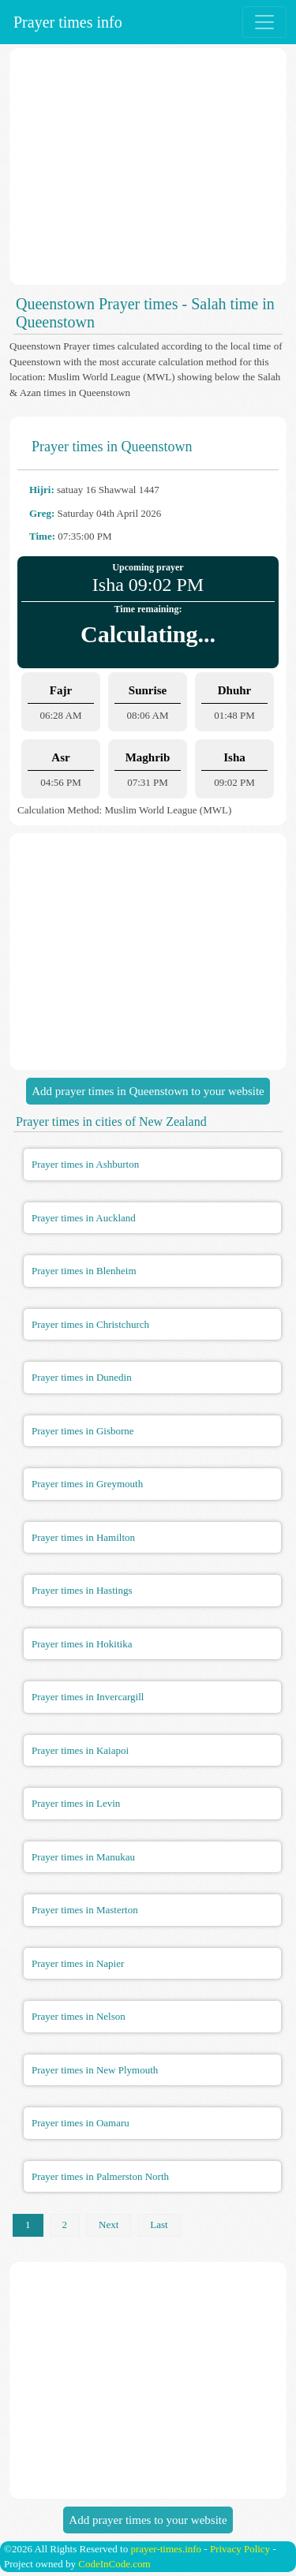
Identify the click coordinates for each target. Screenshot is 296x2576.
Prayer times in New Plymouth (95, 2070)
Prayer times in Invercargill (88, 1697)
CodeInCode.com (114, 2564)
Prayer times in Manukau (83, 1857)
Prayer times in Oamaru (80, 2123)
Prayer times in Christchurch (90, 1324)
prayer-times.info (165, 2549)
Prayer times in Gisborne (83, 1431)
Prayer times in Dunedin (82, 1377)
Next (108, 2224)
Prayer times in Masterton (85, 1910)
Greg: (41, 513)
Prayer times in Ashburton (85, 1164)
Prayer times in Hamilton (83, 1537)
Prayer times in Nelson (79, 2016)
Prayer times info (65, 22)
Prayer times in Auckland (84, 1218)
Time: (42, 536)
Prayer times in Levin (76, 1803)
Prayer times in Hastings (82, 1590)
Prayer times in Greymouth (87, 1484)
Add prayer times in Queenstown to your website (148, 1091)
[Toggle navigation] (264, 22)
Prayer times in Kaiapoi (80, 1750)
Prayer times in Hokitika (82, 1644)
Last (158, 2224)
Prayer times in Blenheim (84, 1271)
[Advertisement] (148, 166)
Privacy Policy (240, 2549)
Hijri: (41, 489)
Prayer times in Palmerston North (100, 2176)
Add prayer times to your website (148, 2520)
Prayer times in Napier (78, 1963)
